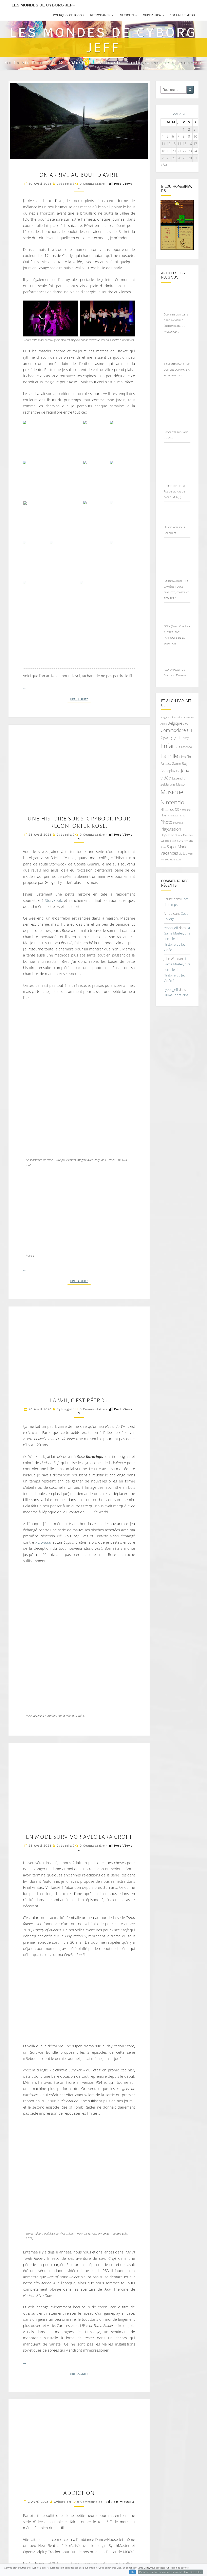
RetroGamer (100, 15)
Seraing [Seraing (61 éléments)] (174, 840)
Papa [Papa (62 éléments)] (182, 815)
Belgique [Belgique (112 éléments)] (175, 723)
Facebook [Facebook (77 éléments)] (187, 747)
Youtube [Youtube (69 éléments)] (170, 859)
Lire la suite (80, 699)
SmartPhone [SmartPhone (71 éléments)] (185, 840)
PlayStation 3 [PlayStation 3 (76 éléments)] (169, 835)
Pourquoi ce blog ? (68, 15)
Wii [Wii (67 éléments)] (162, 859)
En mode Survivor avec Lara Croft (79, 1837)
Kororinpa (43, 1542)
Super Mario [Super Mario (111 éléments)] (177, 846)
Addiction (79, 2493)
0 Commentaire (92, 183)
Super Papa (152, 15)
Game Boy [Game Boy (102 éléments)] (180, 763)
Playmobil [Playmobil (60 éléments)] (178, 822)
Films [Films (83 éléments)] (182, 757)
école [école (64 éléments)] (178, 859)
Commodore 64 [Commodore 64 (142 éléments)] (176, 730)
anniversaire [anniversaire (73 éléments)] (175, 717)
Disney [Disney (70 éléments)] (185, 738)
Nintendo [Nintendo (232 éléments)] (172, 802)
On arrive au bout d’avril (78, 175)
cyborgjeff (65, 183)
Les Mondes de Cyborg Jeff (43, 5)
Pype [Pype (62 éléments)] (179, 835)
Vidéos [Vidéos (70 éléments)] (183, 853)
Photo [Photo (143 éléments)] (166, 822)
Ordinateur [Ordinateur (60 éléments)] (173, 815)
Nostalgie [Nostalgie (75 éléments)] (185, 810)
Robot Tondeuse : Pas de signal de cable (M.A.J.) (175, 491)
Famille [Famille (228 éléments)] (169, 755)
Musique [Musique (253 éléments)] (172, 792)
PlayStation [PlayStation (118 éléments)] (171, 829)
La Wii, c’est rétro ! (79, 1400)
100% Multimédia (182, 15)
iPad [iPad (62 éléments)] (178, 771)
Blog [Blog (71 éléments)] (185, 723)
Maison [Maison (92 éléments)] (181, 784)
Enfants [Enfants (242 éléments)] (170, 746)
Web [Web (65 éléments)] (190, 853)
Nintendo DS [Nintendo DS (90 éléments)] (170, 809)
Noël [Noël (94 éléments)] (164, 815)
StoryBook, (54, 900)
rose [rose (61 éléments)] (167, 840)
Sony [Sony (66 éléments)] (163, 847)
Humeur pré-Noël (176, 995)
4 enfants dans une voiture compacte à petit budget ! (177, 369)
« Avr (164, 164)
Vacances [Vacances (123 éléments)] (169, 853)
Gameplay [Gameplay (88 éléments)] (168, 771)
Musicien (127, 15)
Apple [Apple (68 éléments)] (164, 723)
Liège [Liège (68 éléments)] (172, 784)
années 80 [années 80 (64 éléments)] (188, 717)
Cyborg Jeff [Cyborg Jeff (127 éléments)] (170, 737)
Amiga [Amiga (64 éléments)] (164, 717)
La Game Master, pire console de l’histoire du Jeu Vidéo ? (177, 939)
